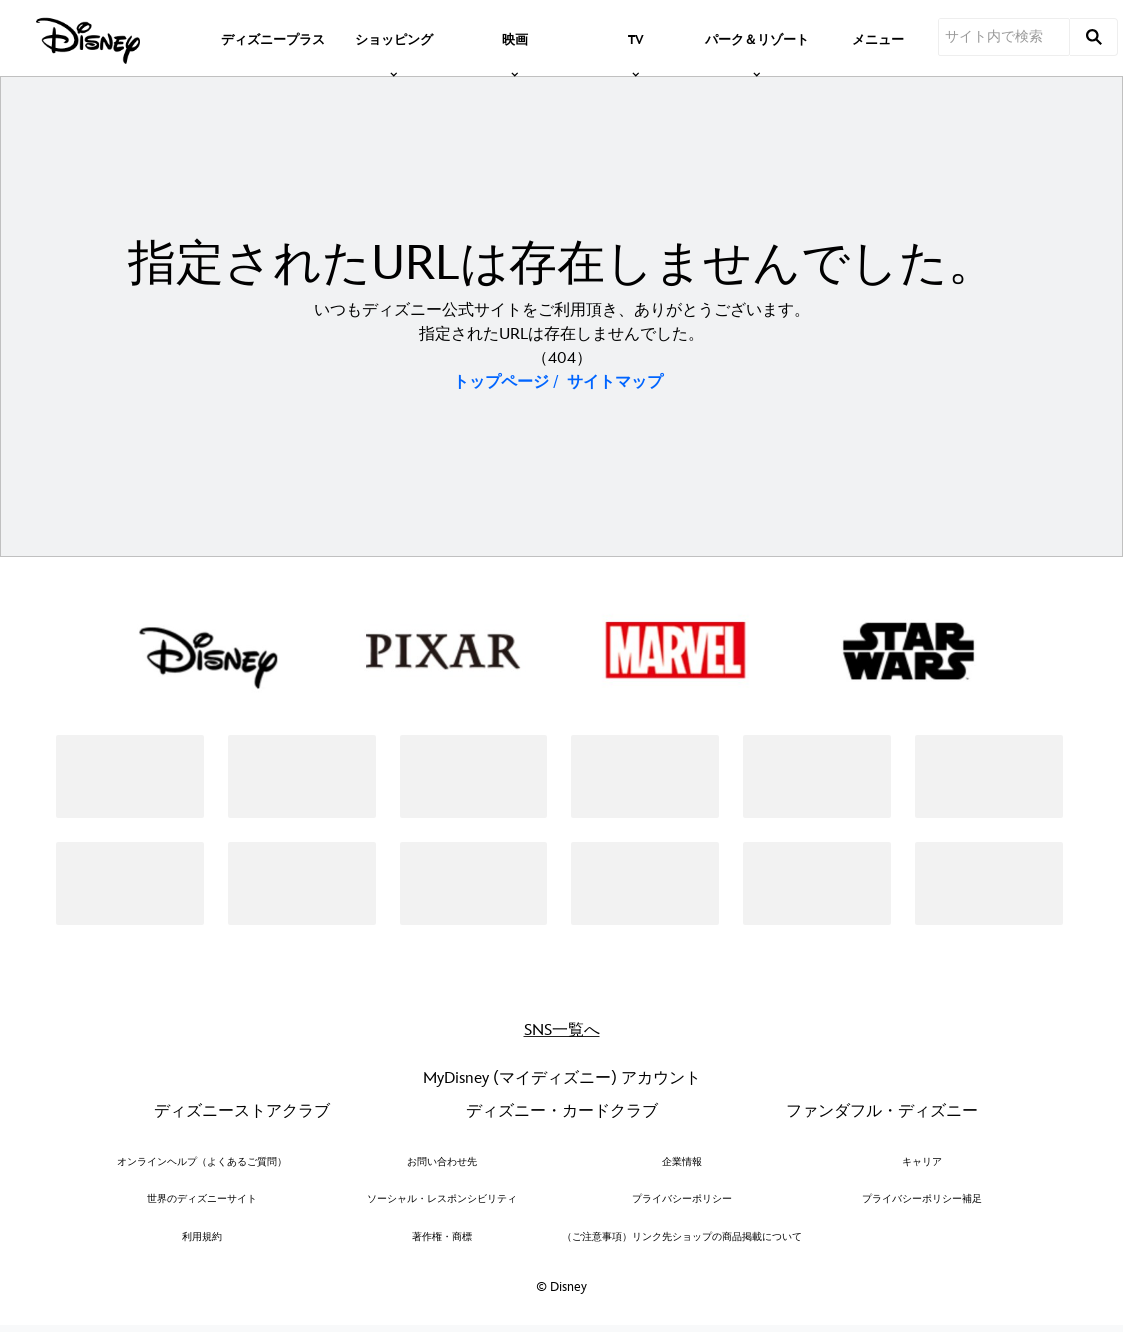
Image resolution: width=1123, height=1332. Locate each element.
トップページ (501, 382)
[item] (394, 38)
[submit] (1094, 37)
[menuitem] (273, 38)
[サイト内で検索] (1004, 37)
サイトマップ (615, 382)
